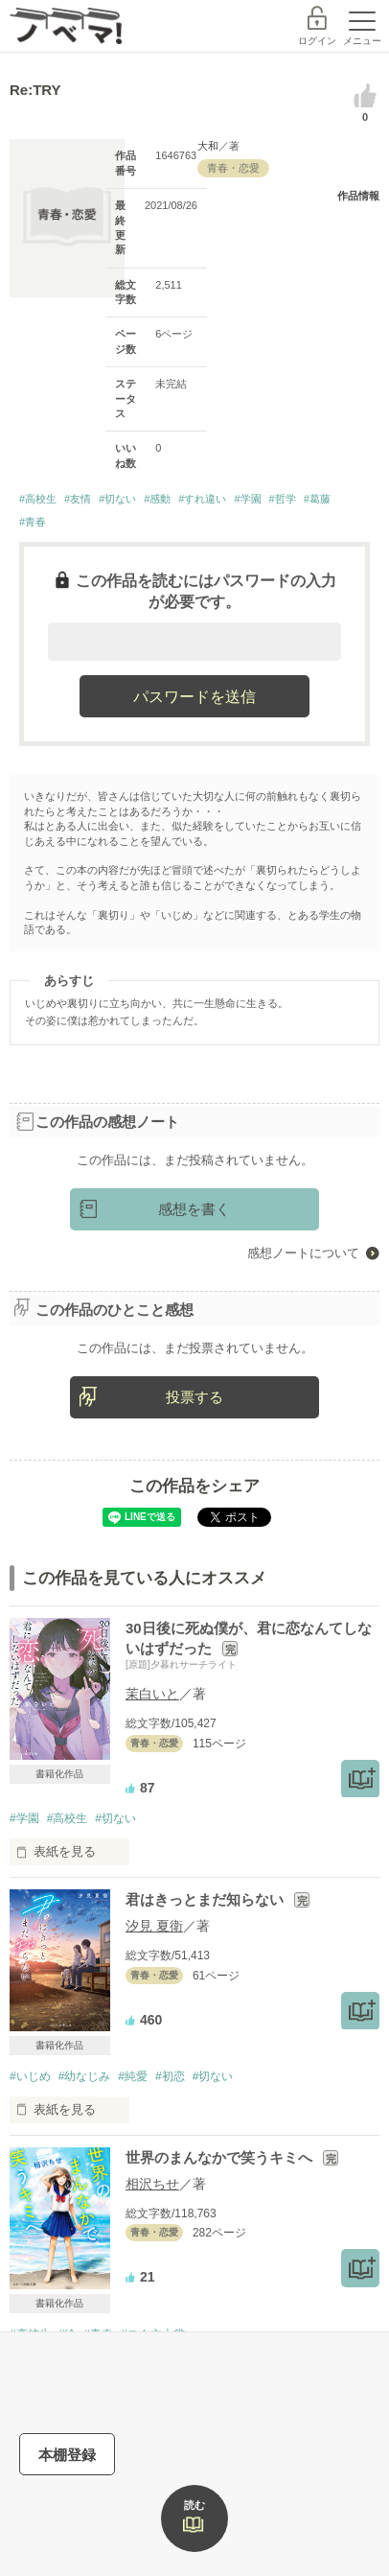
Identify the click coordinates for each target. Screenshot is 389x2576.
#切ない (117, 498)
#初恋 (170, 2076)
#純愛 (133, 2076)
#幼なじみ (84, 2076)
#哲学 (282, 498)
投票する (194, 1397)
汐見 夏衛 (154, 1925)
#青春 (32, 521)
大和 (207, 146)
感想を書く (194, 1209)
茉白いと (152, 1693)
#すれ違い (202, 498)
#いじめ (30, 2076)
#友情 (77, 498)
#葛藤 (317, 498)
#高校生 (38, 498)
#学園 (247, 498)
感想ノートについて (303, 1253)
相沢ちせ (152, 2183)
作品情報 (358, 195)
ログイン (317, 40)
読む (194, 2505)
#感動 (157, 498)
